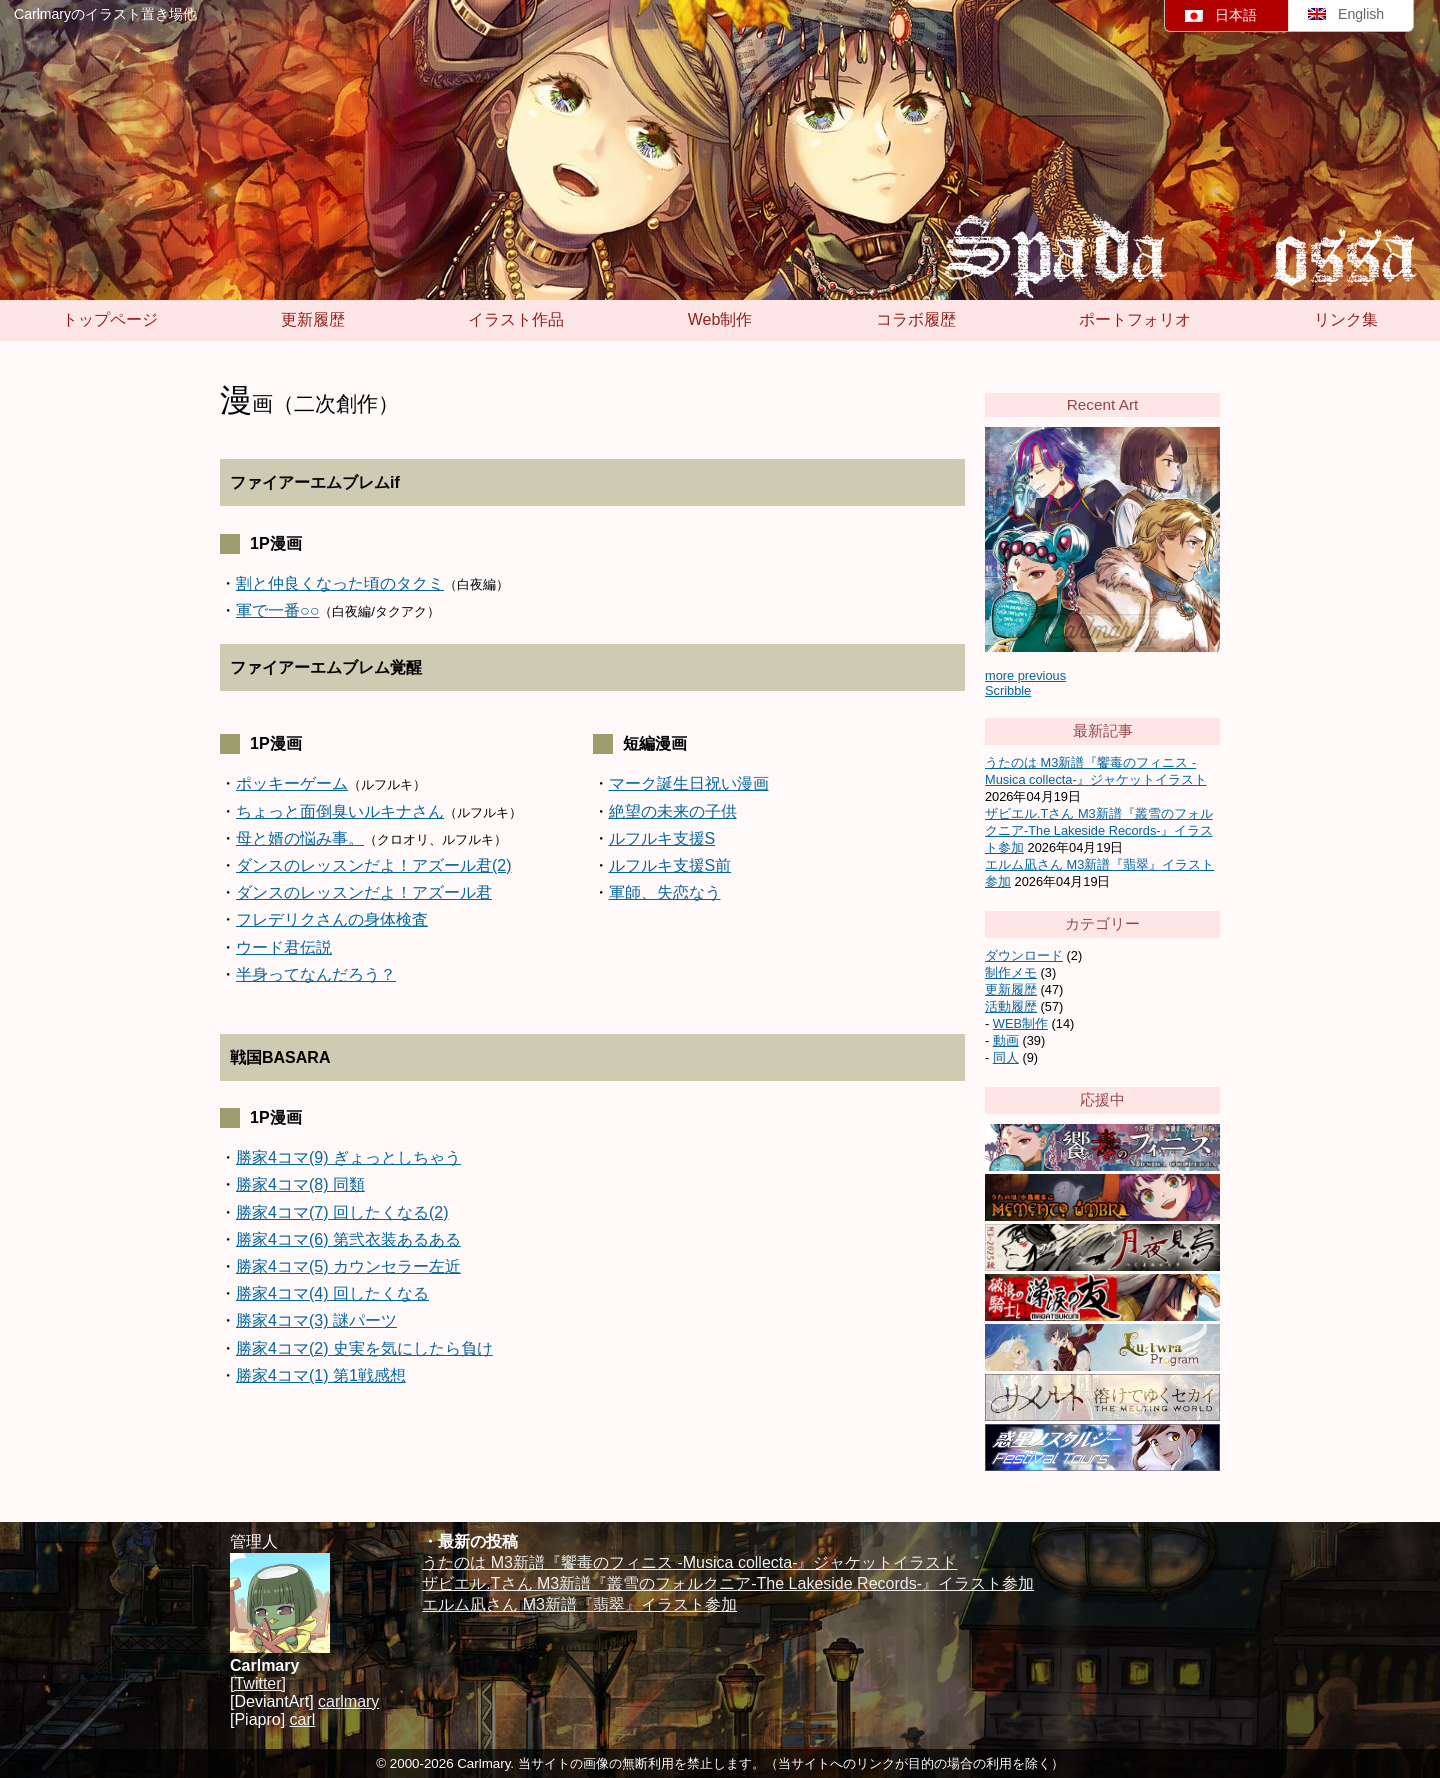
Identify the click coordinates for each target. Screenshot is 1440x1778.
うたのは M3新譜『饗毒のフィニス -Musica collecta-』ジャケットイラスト (689, 1562)
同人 (1006, 1057)
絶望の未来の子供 (673, 811)
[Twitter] (258, 1683)
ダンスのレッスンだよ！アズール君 (364, 892)
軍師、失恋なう (665, 892)
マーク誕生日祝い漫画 (689, 783)
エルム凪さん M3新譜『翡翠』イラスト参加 (579, 1604)
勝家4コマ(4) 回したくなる (332, 1293)
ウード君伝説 (284, 947)
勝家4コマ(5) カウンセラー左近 (348, 1266)
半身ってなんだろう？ (316, 974)
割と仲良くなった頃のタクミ (340, 583)
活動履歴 (1011, 1006)
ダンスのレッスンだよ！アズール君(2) (374, 865)
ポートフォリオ (1135, 319)
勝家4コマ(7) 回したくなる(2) (342, 1212)
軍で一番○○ (277, 610)
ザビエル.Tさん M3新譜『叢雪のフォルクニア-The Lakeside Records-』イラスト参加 (1099, 830)
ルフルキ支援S (662, 838)
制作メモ (1011, 972)
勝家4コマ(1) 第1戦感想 (321, 1375)
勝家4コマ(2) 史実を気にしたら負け (364, 1348)
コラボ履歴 (916, 319)
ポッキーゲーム (292, 783)
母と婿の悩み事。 (300, 838)
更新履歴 (313, 319)
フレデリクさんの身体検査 (332, 919)
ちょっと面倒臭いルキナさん (340, 811)
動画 (1006, 1040)
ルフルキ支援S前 (670, 865)
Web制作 (720, 319)
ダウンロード (1024, 955)
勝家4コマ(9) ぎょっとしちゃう (348, 1157)
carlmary (348, 1701)
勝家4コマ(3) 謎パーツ (316, 1320)
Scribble (1008, 690)
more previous (1025, 675)
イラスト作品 (516, 319)
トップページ (110, 319)
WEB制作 (1020, 1023)
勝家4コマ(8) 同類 (300, 1184)
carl (303, 1719)
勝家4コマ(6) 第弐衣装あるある (348, 1239)
